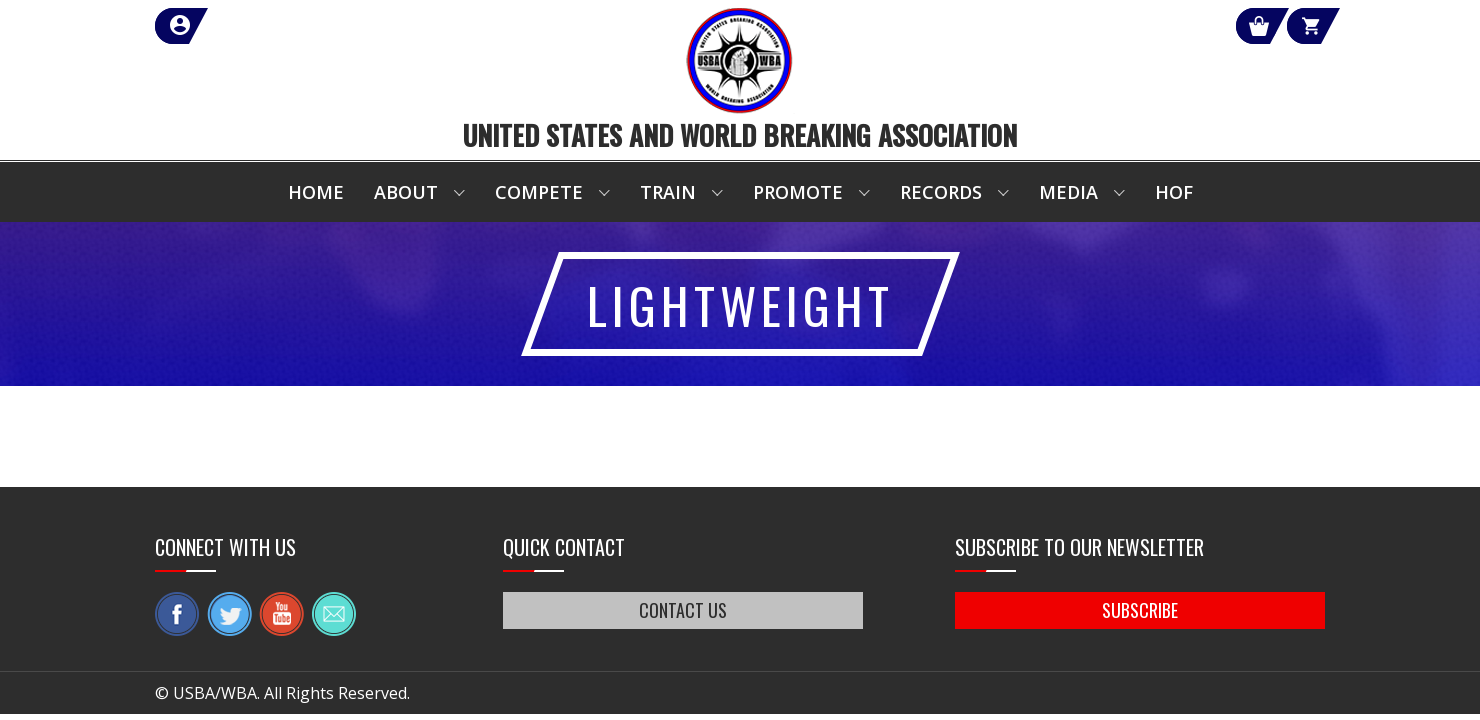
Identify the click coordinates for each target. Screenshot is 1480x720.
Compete (539, 192)
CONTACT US (683, 610)
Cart (1288, 26)
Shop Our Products (1112, 26)
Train (668, 192)
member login (252, 26)
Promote (798, 192)
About (406, 192)
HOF (1174, 192)
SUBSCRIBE (1140, 610)
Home (316, 192)
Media (1068, 192)
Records (941, 192)
